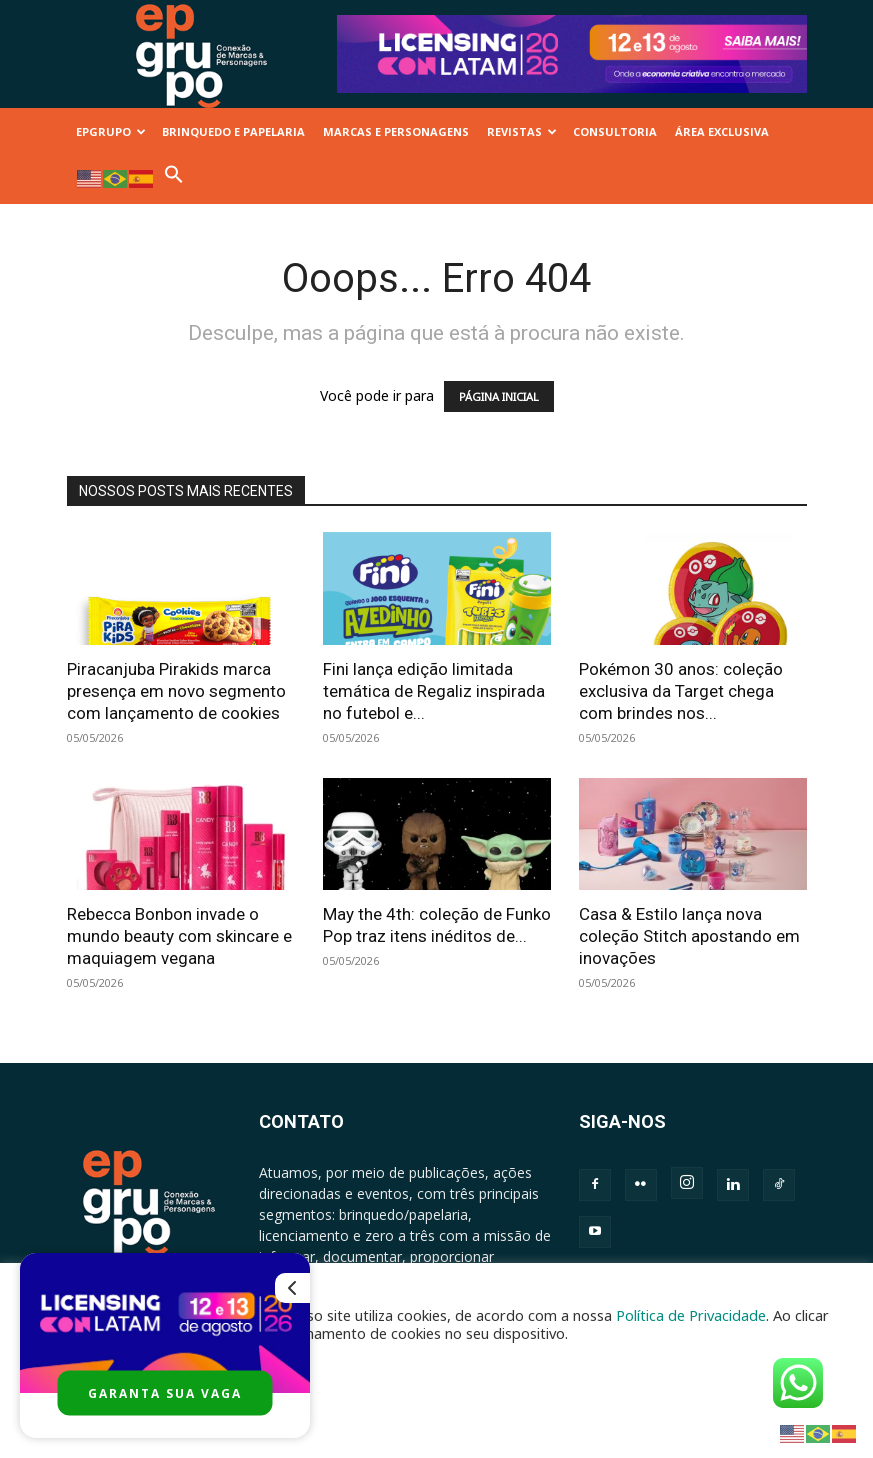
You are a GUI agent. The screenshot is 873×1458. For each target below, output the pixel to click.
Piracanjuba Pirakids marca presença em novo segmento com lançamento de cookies (176, 691)
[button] (174, 179)
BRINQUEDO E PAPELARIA (233, 131)
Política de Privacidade (691, 1315)
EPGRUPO (111, 131)
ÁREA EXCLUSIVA (722, 131)
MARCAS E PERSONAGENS (396, 131)
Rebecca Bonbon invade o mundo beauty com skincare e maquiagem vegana (179, 936)
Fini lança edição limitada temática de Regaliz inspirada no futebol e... (434, 691)
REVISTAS (522, 131)
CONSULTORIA (615, 131)
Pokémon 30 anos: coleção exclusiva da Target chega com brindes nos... (681, 691)
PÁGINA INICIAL (499, 396)
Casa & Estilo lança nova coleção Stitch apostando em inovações (689, 936)
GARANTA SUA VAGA (165, 1393)
